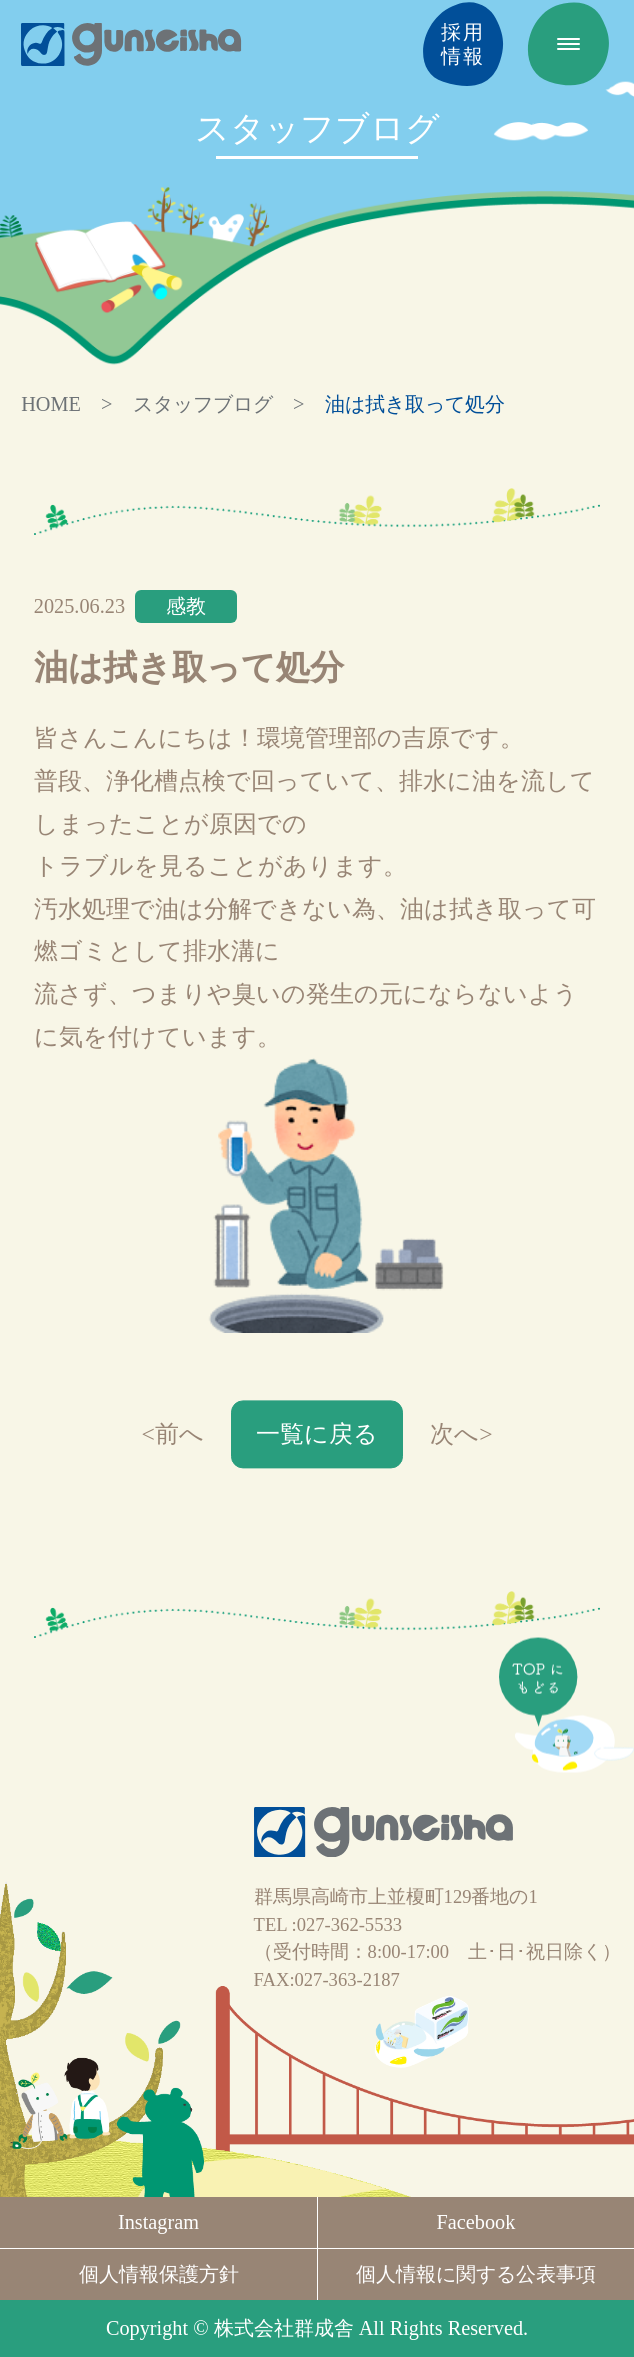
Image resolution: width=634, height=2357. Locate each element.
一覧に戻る (317, 1435)
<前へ (172, 1434)
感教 (186, 606)
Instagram (158, 2222)
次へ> (461, 1434)
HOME (51, 404)
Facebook (476, 2222)
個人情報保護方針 (159, 2274)
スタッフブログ (203, 404)
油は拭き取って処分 (415, 404)
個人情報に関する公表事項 (476, 2274)
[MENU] (568, 44)
